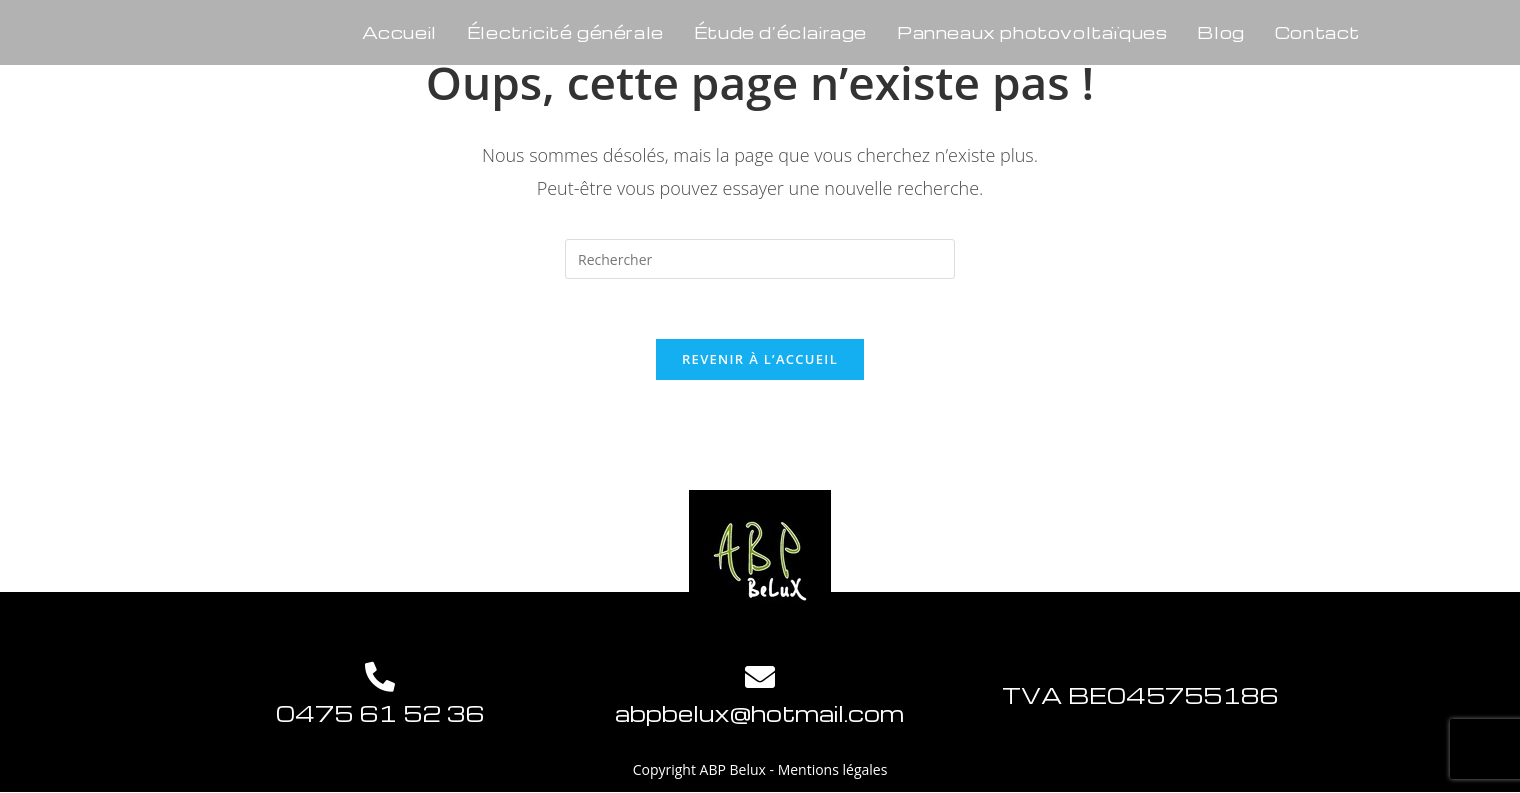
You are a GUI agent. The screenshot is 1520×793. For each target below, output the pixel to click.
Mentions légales (833, 769)
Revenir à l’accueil (760, 359)
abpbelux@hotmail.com (759, 713)
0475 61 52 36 (380, 713)
